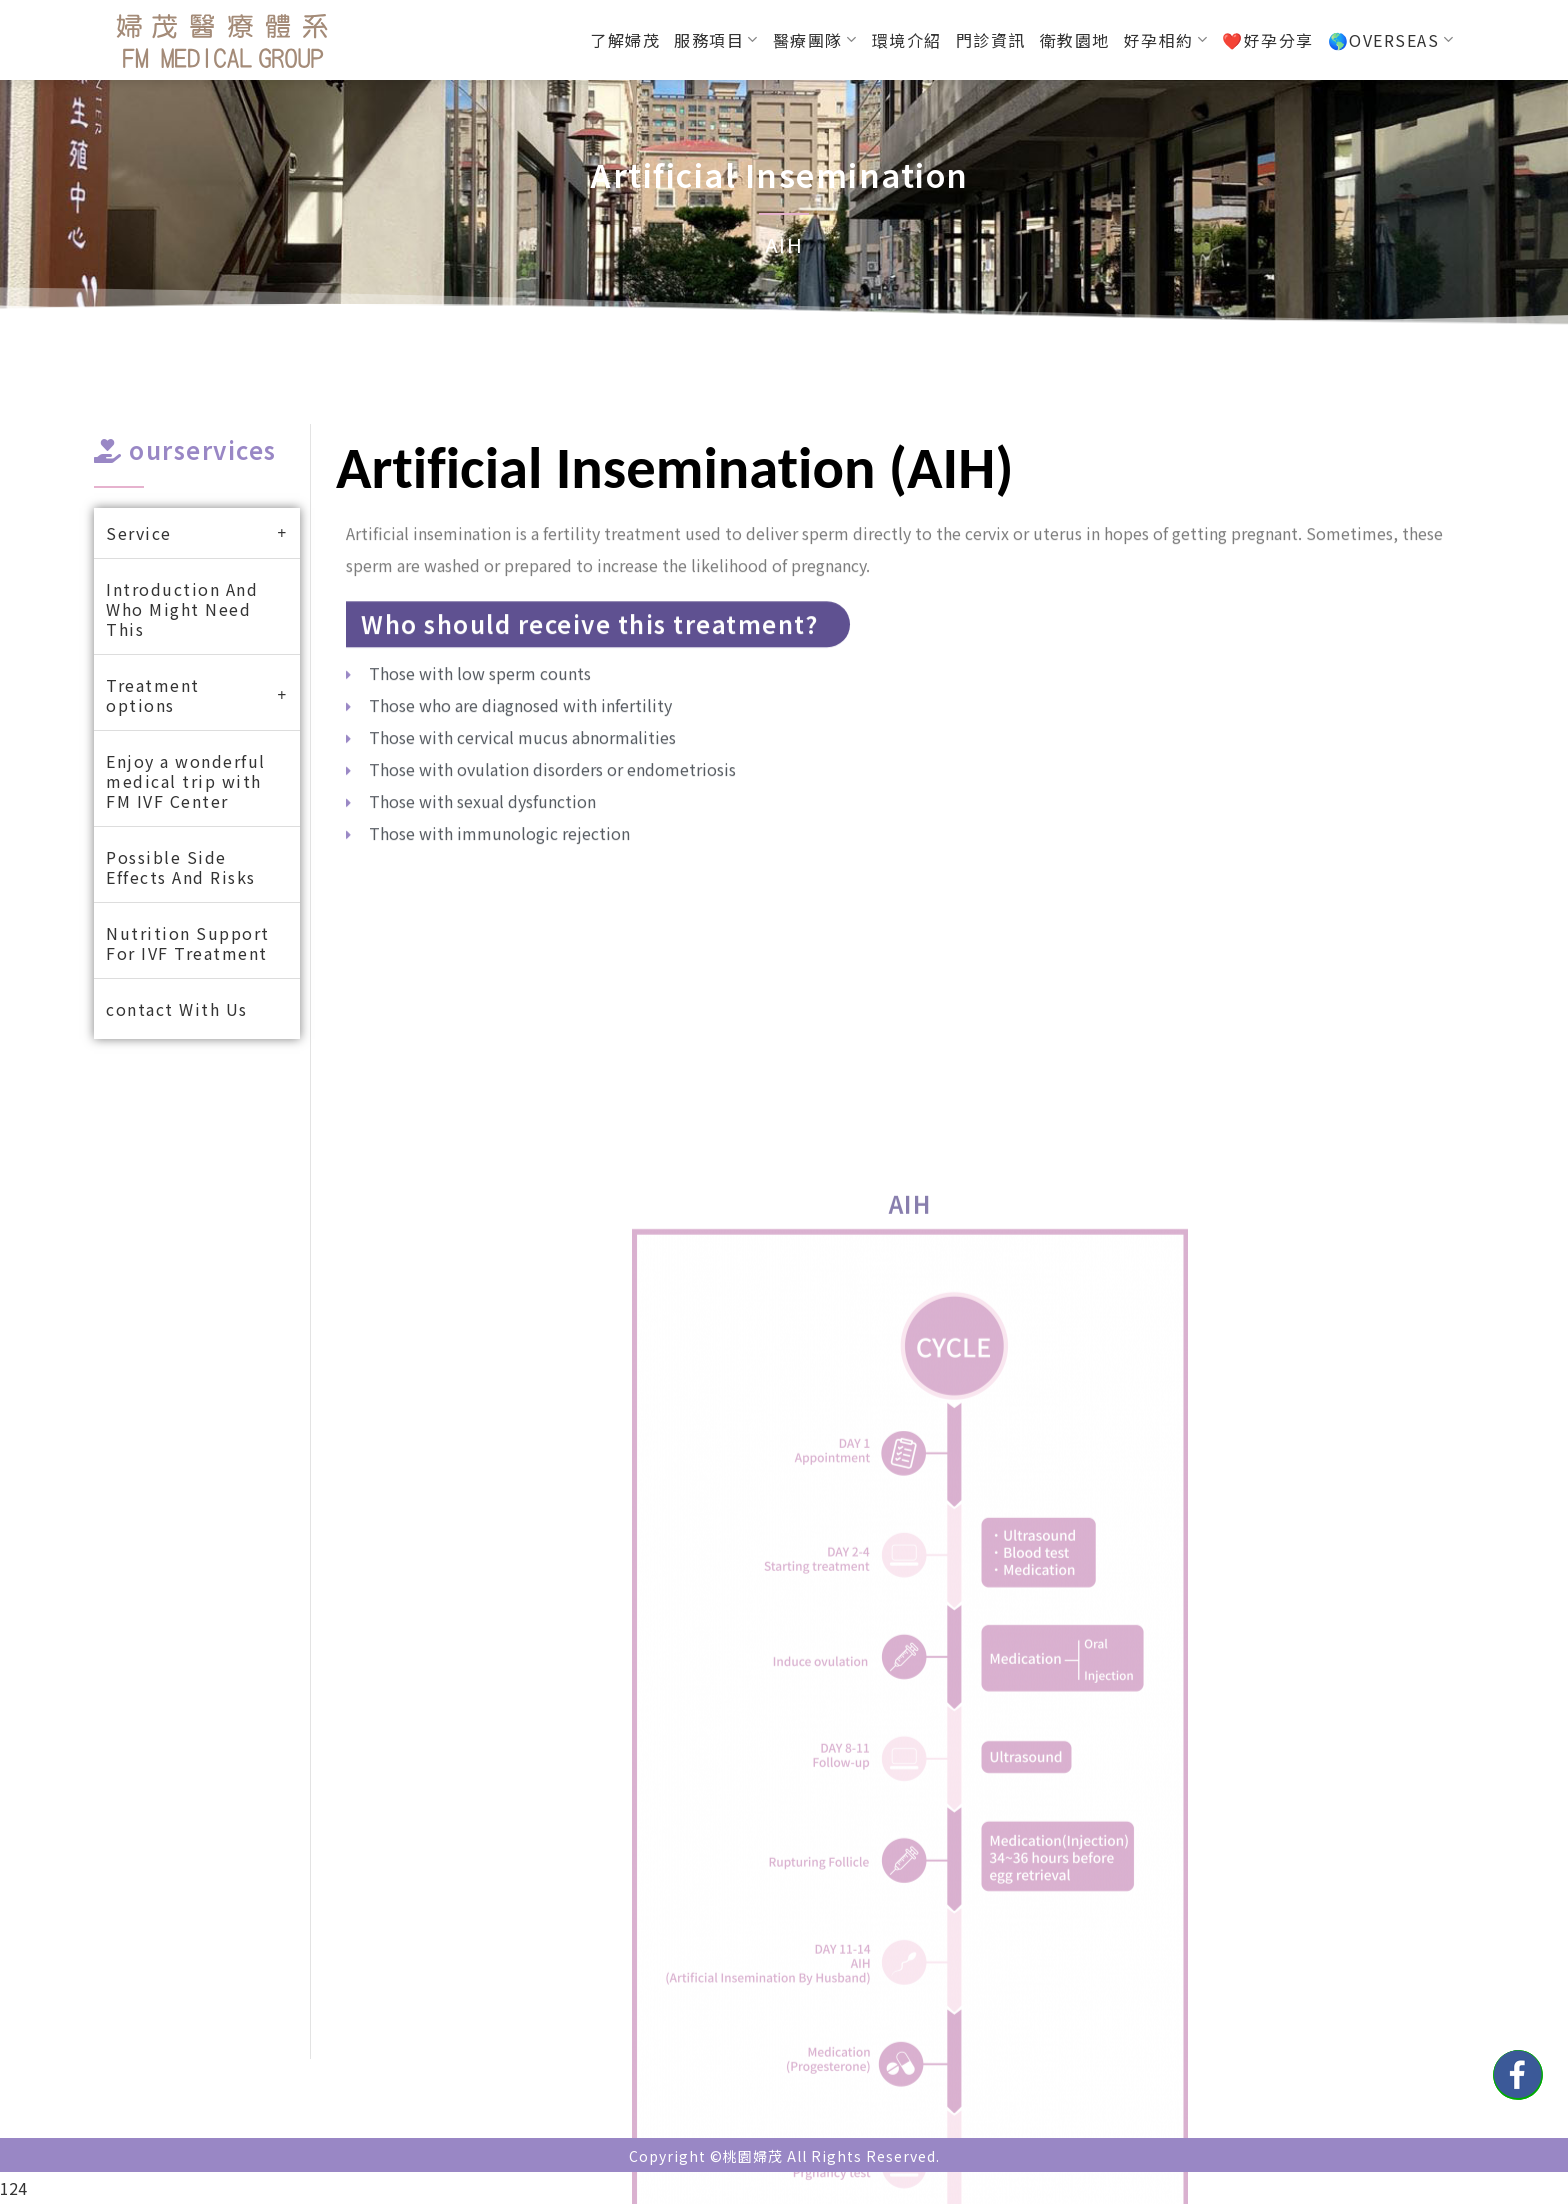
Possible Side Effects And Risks (181, 867)
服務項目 (716, 40)
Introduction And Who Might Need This (182, 609)
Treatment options (197, 695)
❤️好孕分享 (1268, 40)
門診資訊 (991, 40)
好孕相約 (1166, 40)
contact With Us (177, 1009)
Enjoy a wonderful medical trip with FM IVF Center (186, 781)
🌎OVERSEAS (1391, 40)
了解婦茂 (625, 40)
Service (197, 533)
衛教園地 (1075, 40)
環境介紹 (907, 40)
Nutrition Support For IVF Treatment (188, 943)
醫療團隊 (815, 40)
